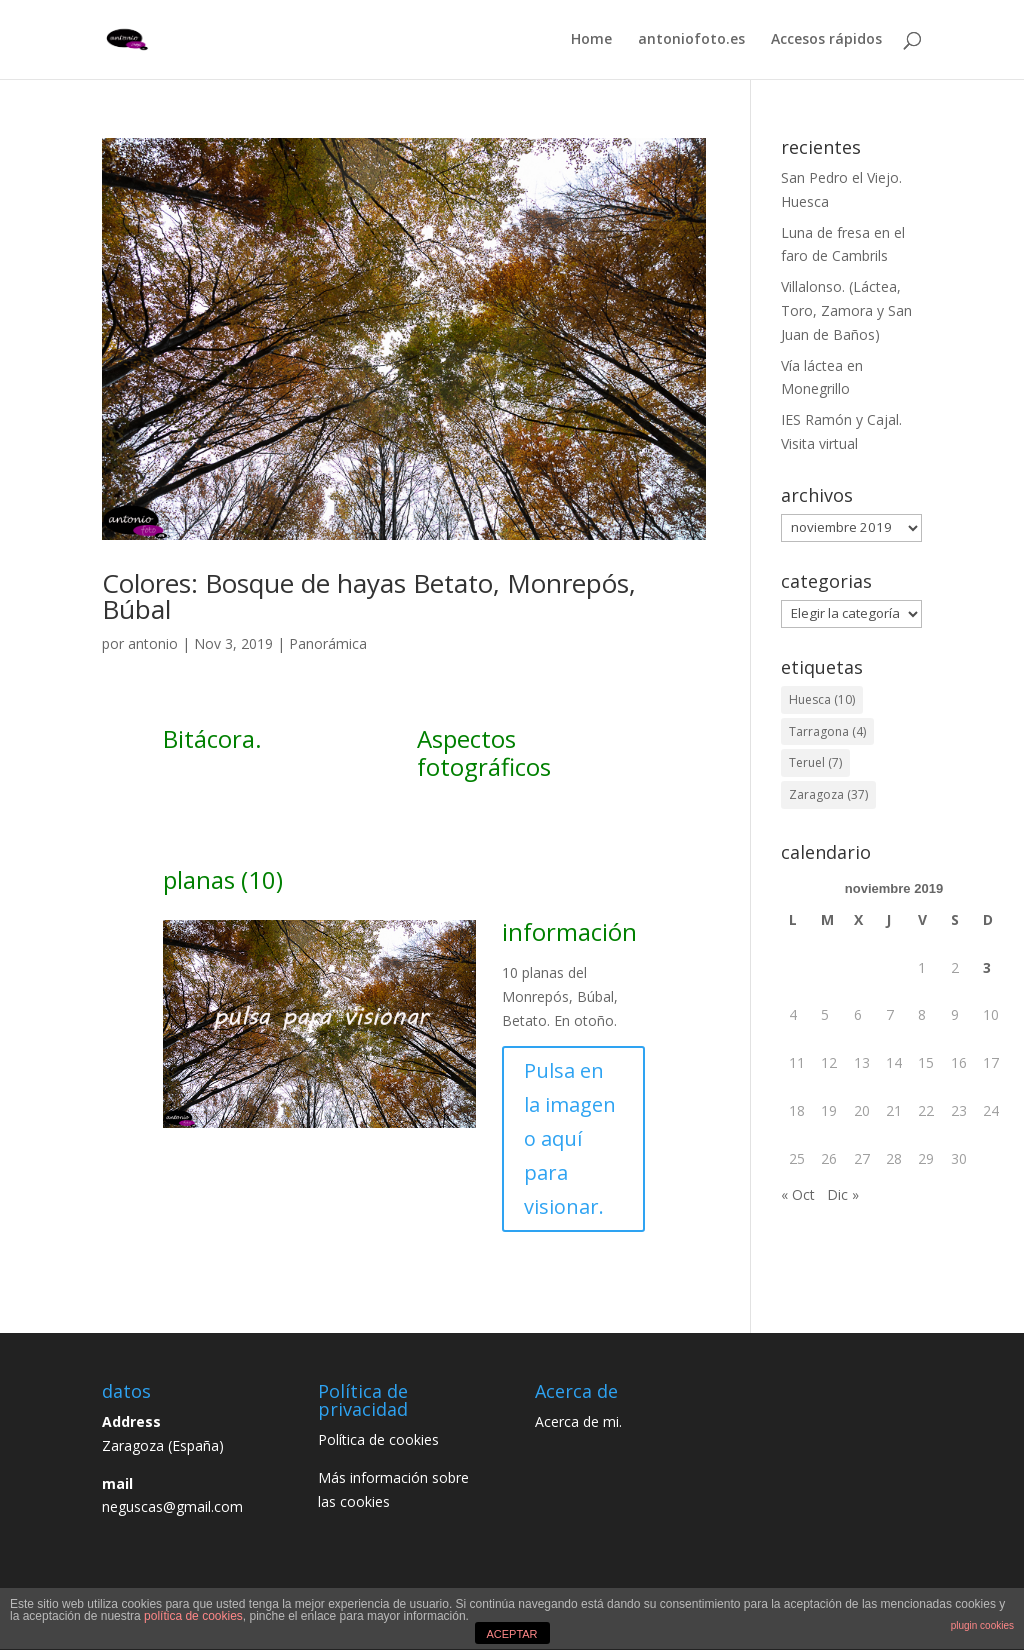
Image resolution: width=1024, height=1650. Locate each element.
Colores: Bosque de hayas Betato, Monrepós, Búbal (369, 596)
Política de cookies (384, 1439)
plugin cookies (982, 1625)
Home (591, 41)
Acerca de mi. (578, 1421)
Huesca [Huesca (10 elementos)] (822, 699)
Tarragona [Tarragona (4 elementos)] (827, 731)
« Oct (798, 1194)
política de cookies (193, 1616)
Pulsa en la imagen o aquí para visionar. (570, 1138)
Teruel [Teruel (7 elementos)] (815, 762)
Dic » (843, 1194)
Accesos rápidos (826, 41)
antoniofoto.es (691, 41)
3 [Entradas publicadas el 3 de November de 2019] (987, 967)
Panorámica (328, 643)
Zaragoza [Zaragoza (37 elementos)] (828, 794)
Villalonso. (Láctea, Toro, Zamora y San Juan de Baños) (846, 310)
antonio (153, 643)
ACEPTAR (511, 1634)
